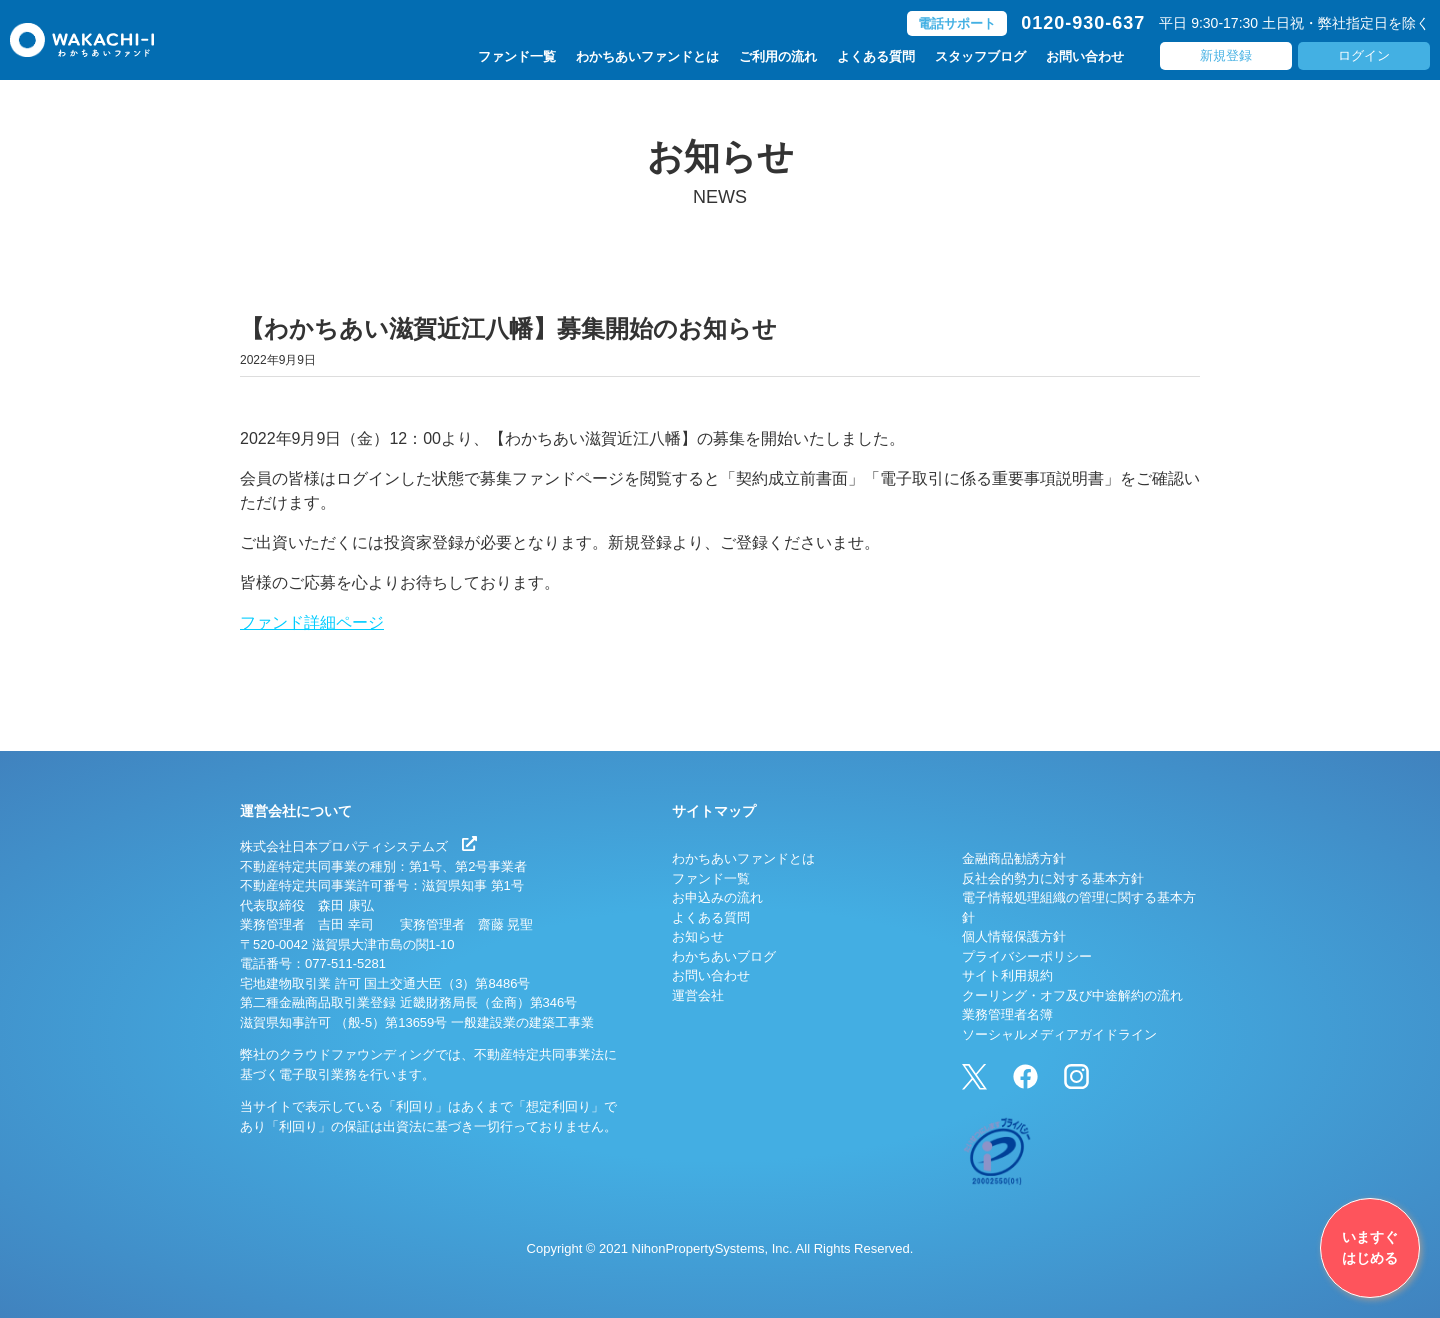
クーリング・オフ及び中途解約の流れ (1072, 995)
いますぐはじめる (1370, 1247)
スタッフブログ (980, 56)
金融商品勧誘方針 (1014, 858)
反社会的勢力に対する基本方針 (1053, 878)
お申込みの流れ (717, 897)
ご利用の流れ (778, 56)
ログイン (1364, 55)
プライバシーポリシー (1027, 956)
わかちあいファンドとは (647, 56)
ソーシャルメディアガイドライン (1059, 1034)
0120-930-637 (1083, 23)
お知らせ (698, 936)
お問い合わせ (1085, 56)
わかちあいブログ (724, 956)
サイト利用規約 (1007, 975)
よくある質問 (876, 56)
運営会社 (698, 995)
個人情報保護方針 (1014, 936)
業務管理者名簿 (1007, 1014)
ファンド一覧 (517, 56)
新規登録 (1226, 55)
